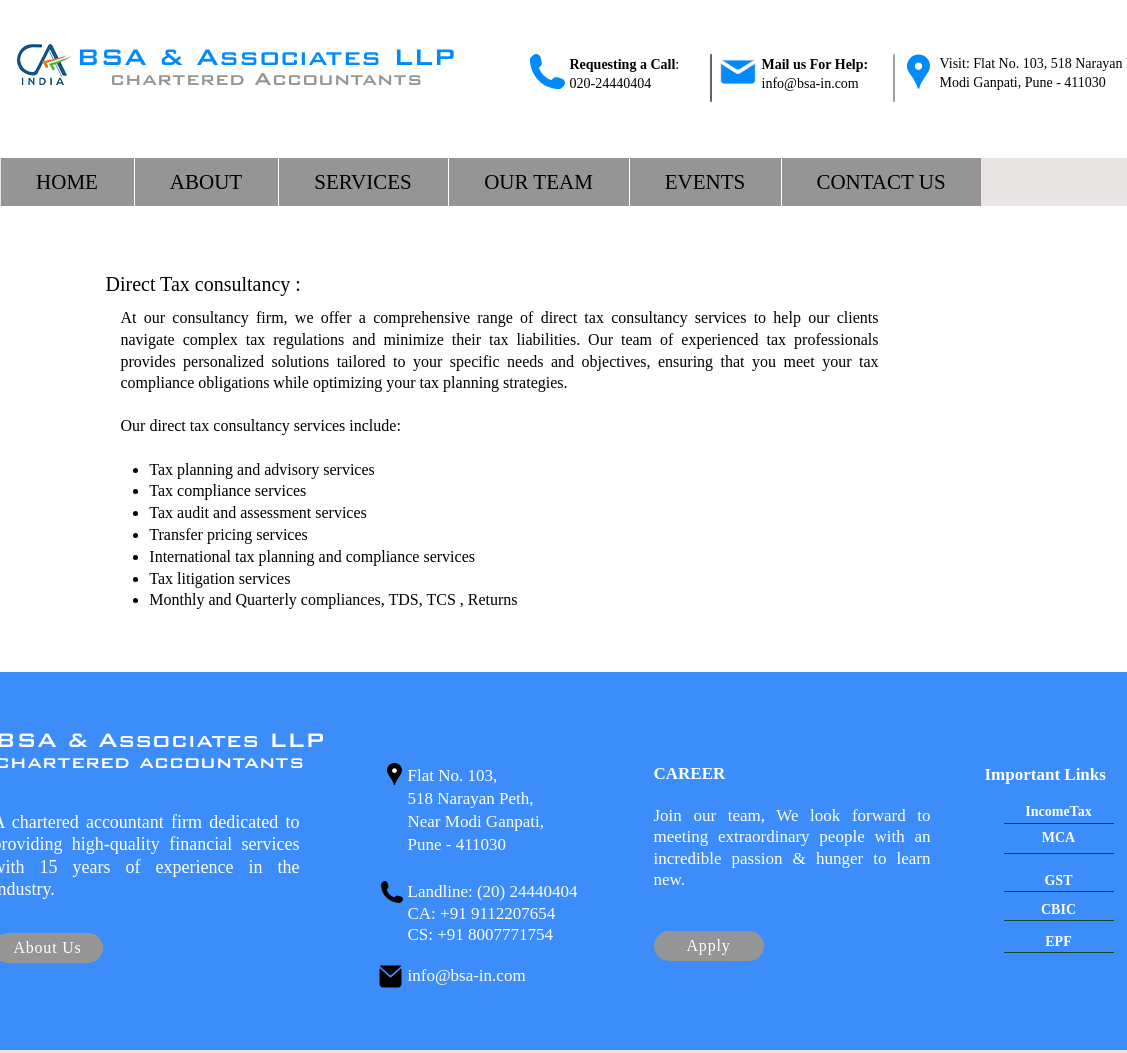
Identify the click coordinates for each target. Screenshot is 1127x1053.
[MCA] (1059, 839)
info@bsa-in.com (810, 83)
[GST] (1059, 881)
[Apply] (709, 946)
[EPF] (1059, 942)
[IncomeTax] (1059, 813)
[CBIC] (1059, 910)
